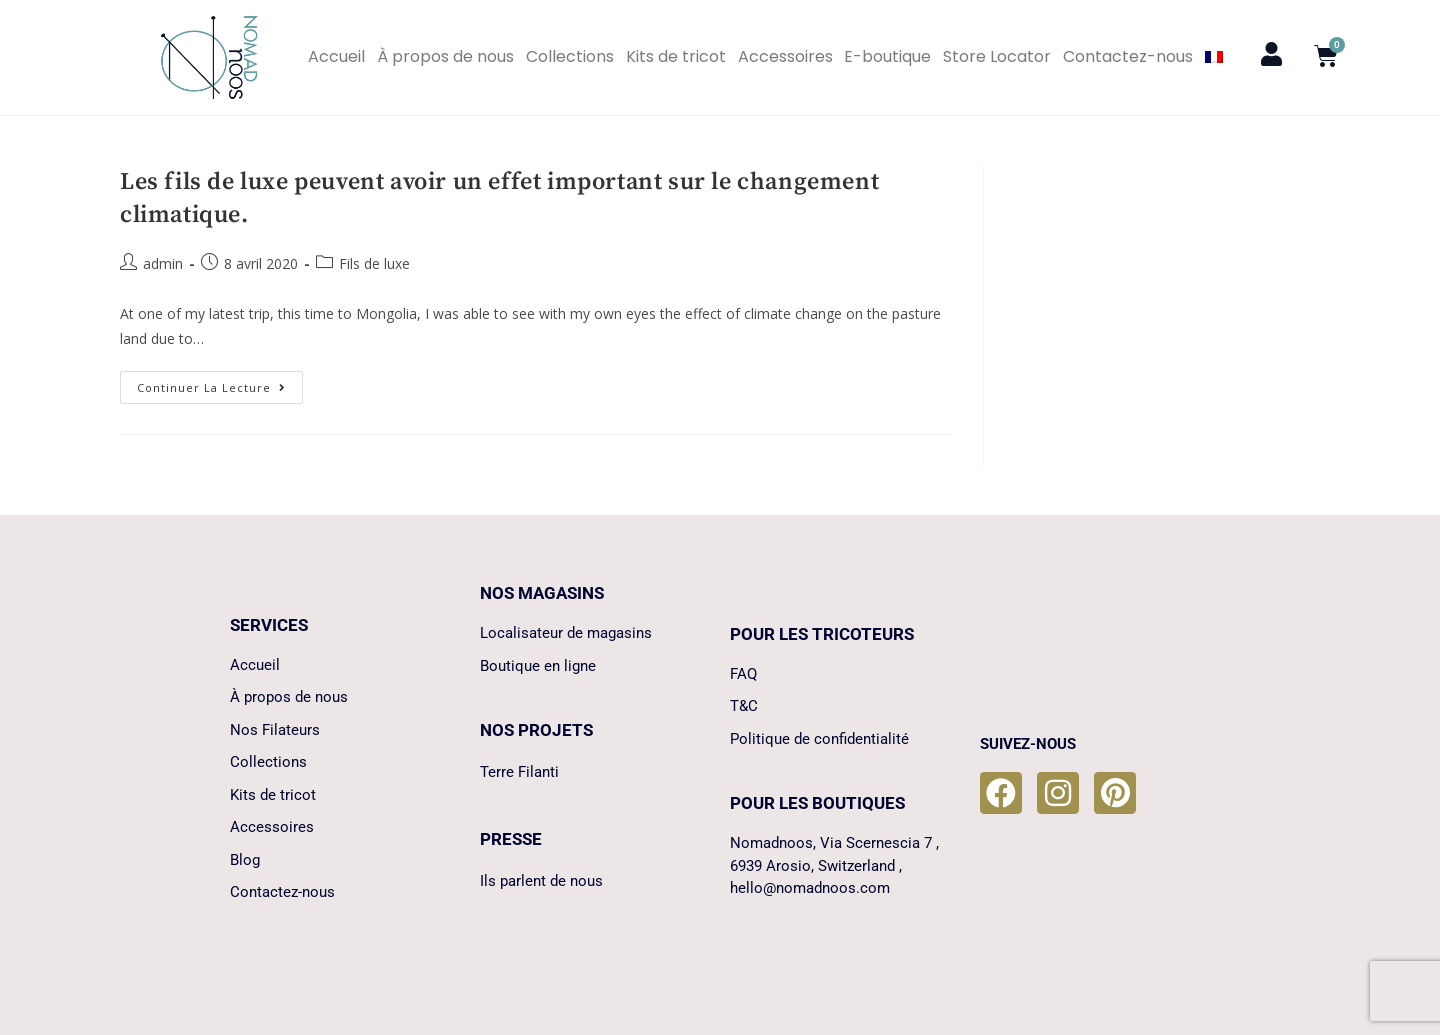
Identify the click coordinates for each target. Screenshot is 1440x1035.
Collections (570, 56)
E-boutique (887, 56)
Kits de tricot (676, 56)
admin (163, 263)
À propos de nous (445, 56)
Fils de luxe (374, 263)
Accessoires (785, 56)
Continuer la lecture (220, 383)
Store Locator (997, 56)
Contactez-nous (1128, 56)
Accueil (336, 56)
